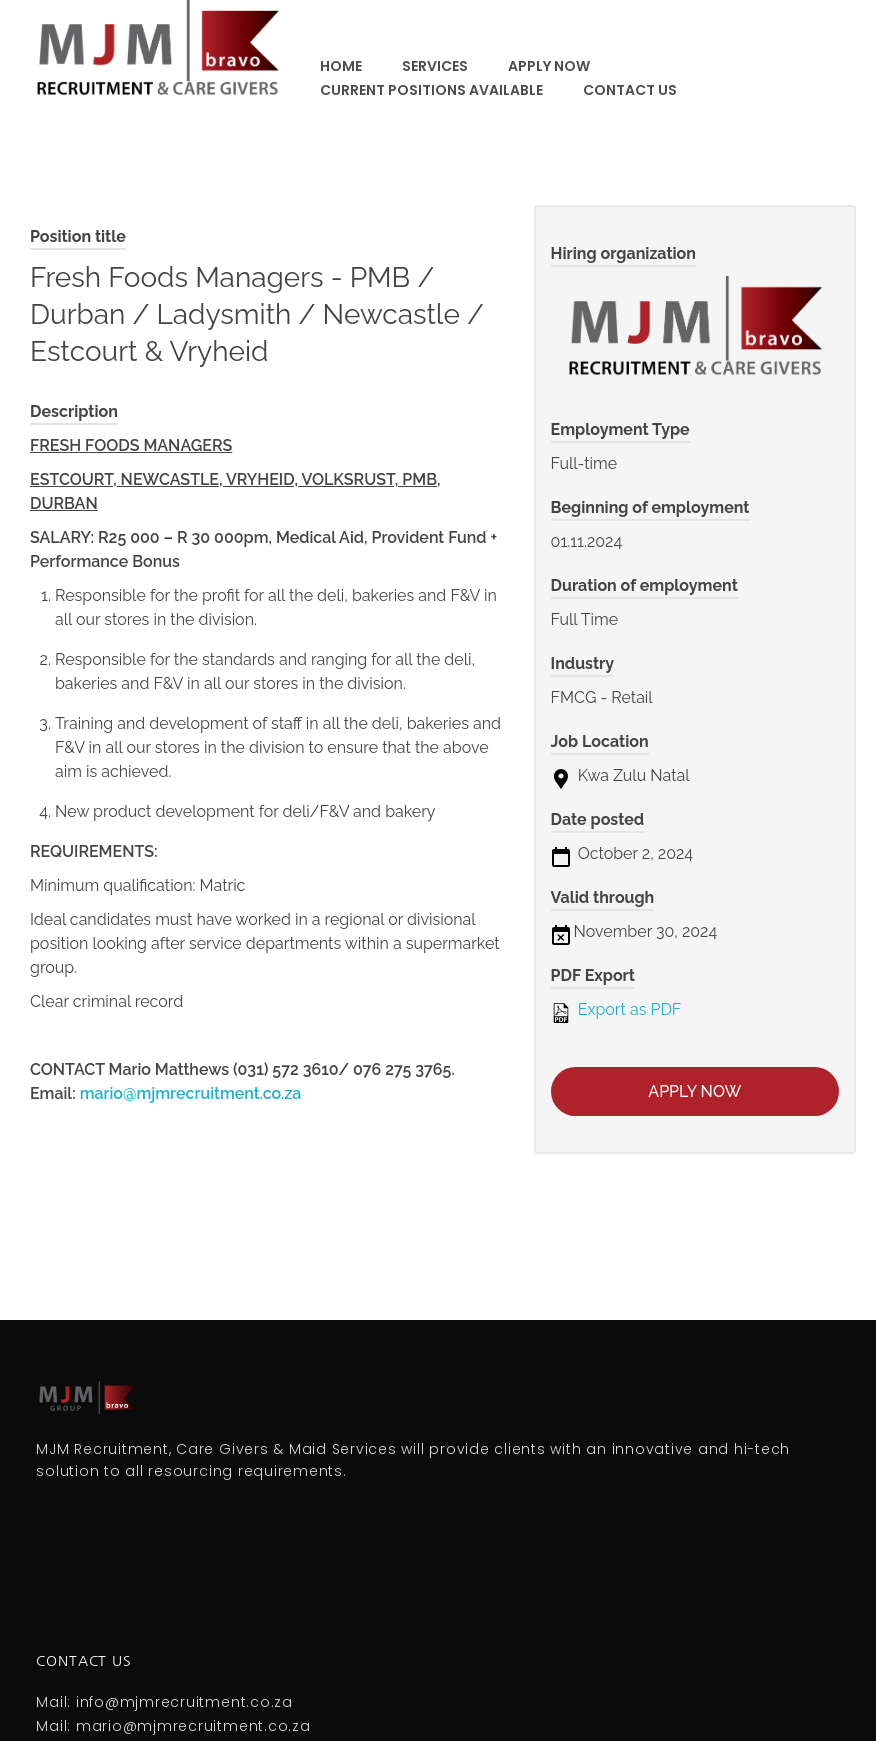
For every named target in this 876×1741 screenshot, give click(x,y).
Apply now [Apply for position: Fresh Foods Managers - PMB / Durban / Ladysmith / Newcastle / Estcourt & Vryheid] (694, 1091)
